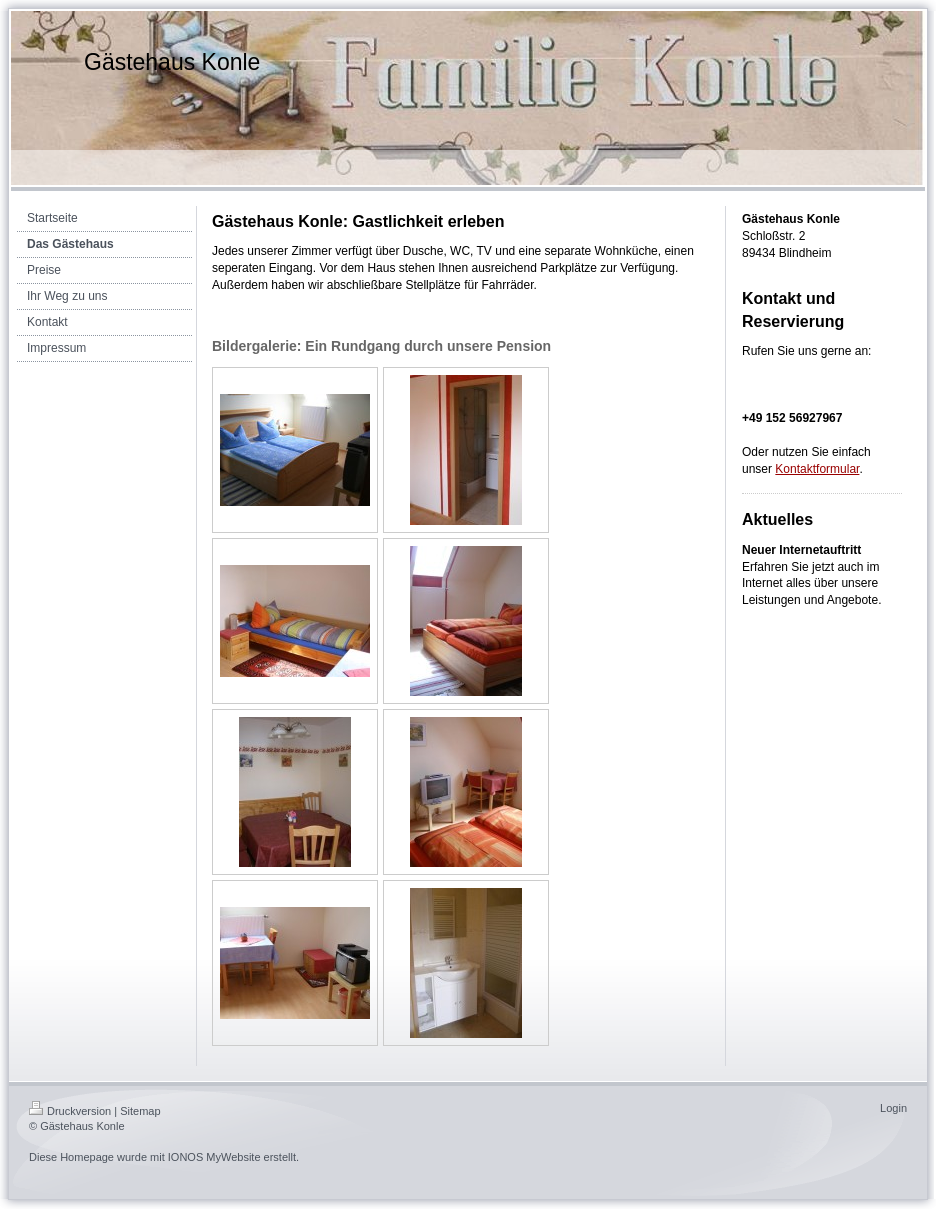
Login (893, 1108)
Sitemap (140, 1111)
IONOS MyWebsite (214, 1157)
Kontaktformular (817, 469)
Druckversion (70, 1111)
